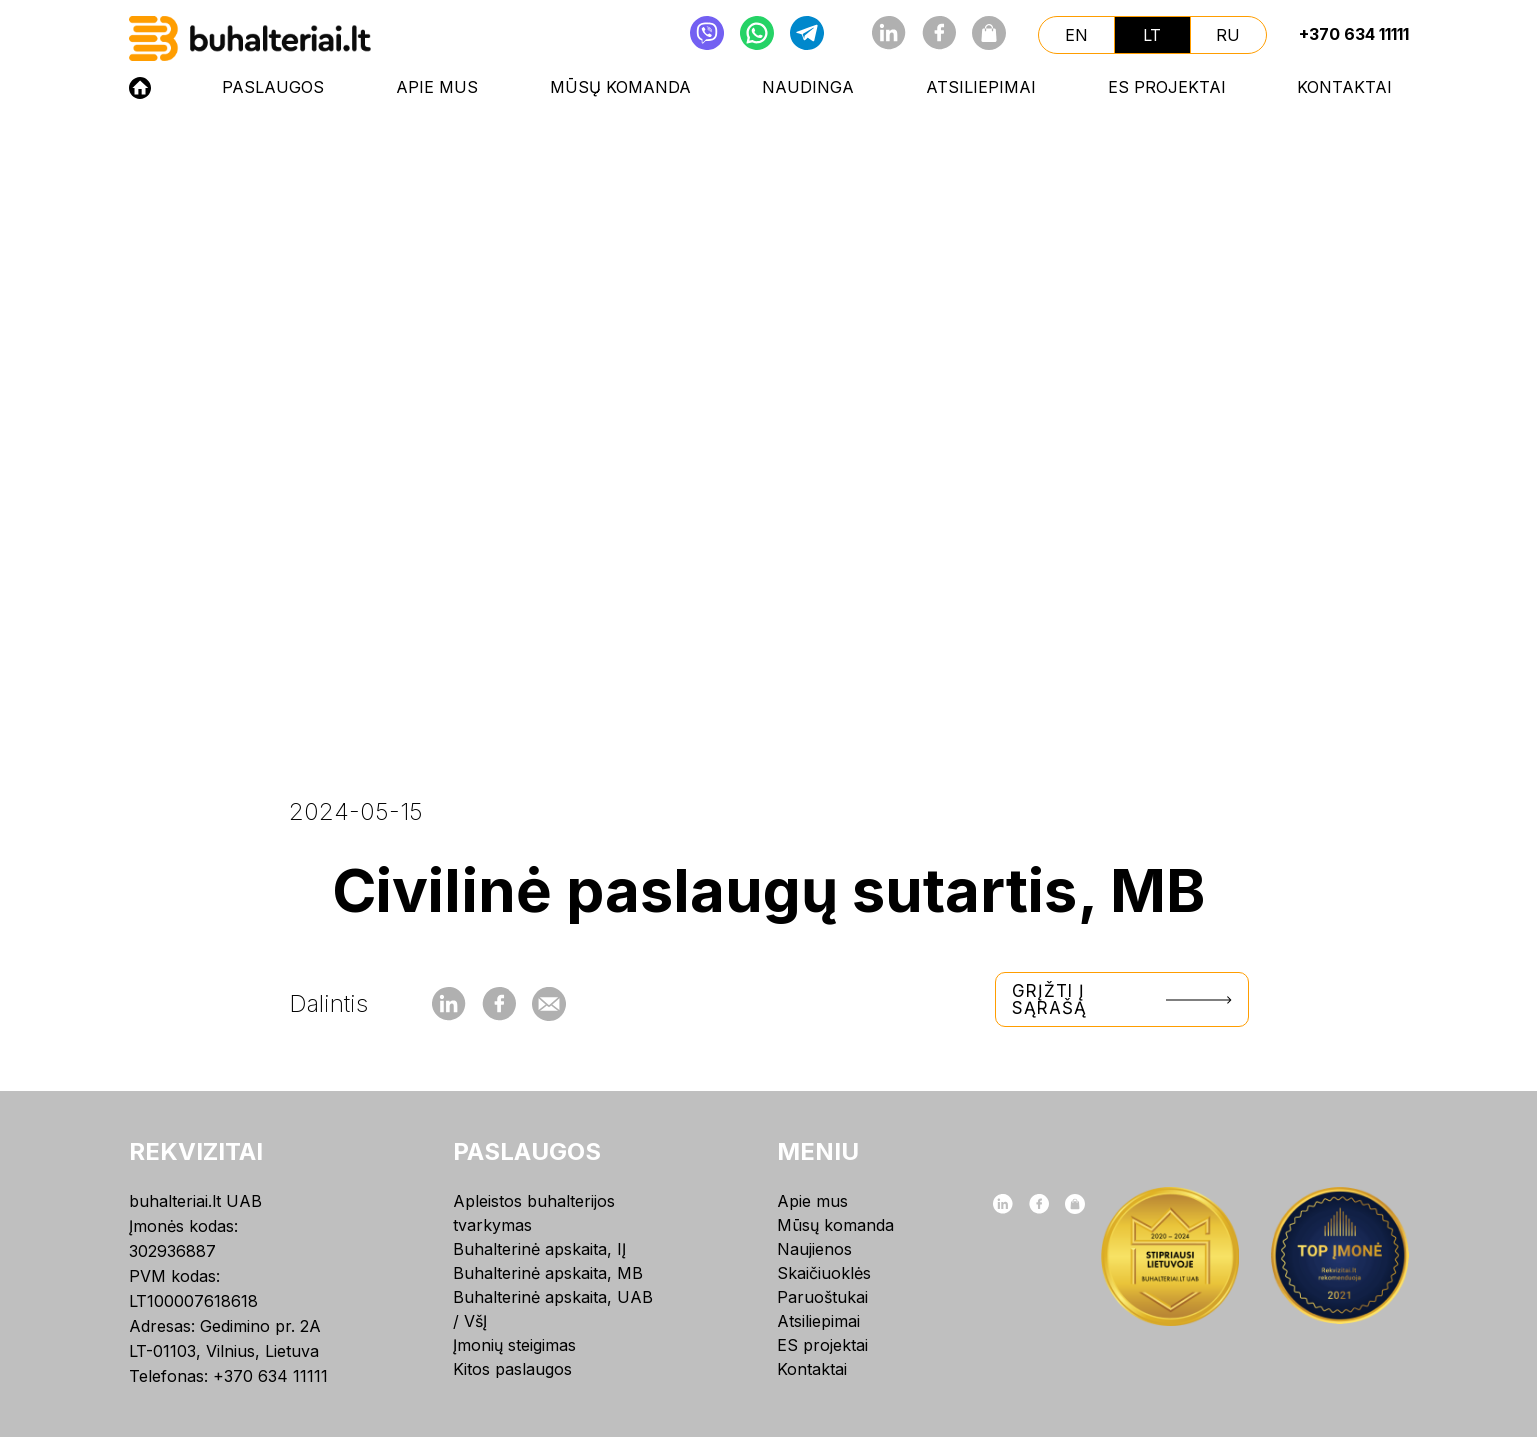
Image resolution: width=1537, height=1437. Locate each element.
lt (1152, 35)
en (1076, 35)
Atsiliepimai (981, 87)
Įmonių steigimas (514, 1345)
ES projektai (1167, 87)
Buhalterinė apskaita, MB (548, 1273)
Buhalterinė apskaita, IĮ (539, 1249)
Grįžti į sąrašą (1122, 999)
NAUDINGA (808, 87)
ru (1228, 35)
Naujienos (814, 1249)
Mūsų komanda (620, 87)
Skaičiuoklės (824, 1273)
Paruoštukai (822, 1297)
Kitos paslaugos (512, 1369)
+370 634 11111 (1354, 34)
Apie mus (437, 87)
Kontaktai (1344, 87)
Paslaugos (273, 87)
